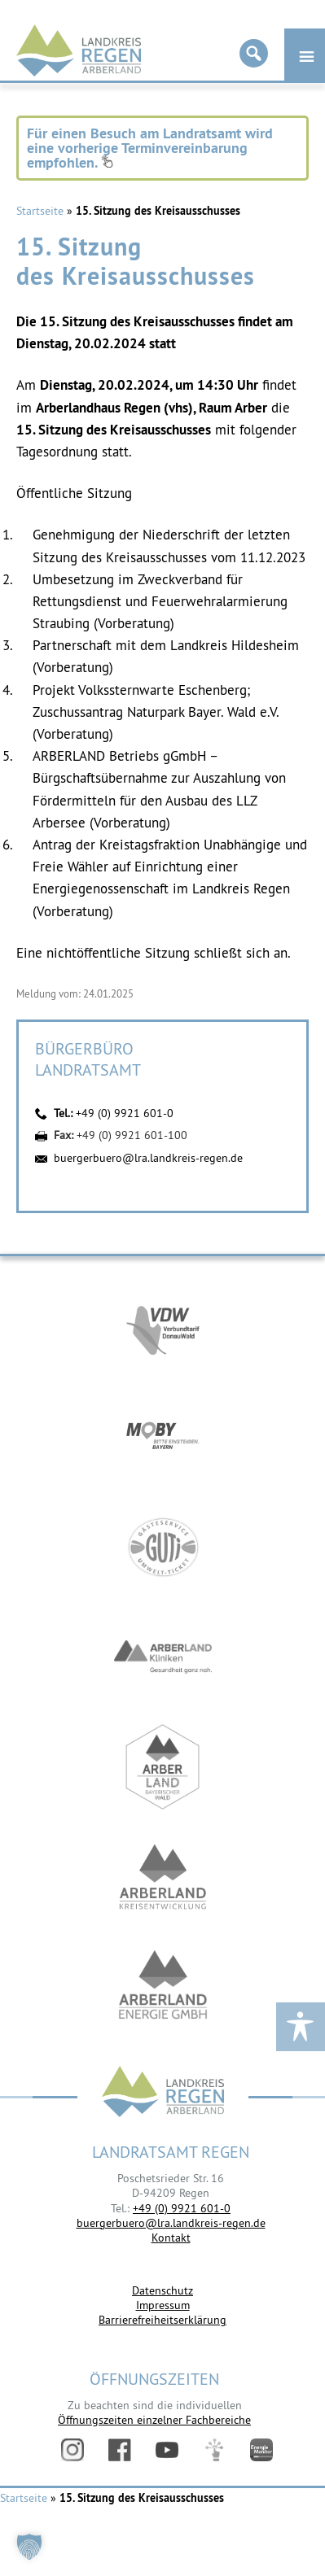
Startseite (40, 210)
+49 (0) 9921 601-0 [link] (182, 2208)
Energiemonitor (261, 2449)
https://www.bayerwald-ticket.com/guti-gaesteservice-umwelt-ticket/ (163, 1547)
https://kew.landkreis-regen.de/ (163, 1876)
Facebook (119, 2449)
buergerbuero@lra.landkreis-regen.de (148, 1157)
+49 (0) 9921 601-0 (124, 1113)
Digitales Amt (214, 2449)
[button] (29, 2546)
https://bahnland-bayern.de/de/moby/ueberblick (163, 1437)
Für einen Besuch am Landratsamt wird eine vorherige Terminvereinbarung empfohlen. (150, 148)
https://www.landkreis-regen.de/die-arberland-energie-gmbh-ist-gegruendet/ (163, 1986)
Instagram (72, 2449)
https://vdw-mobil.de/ (163, 1327)
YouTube (167, 2449)
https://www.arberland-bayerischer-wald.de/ (163, 1767)
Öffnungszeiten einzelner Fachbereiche (154, 2419)
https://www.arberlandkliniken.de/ (163, 1657)
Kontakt (171, 2237)
